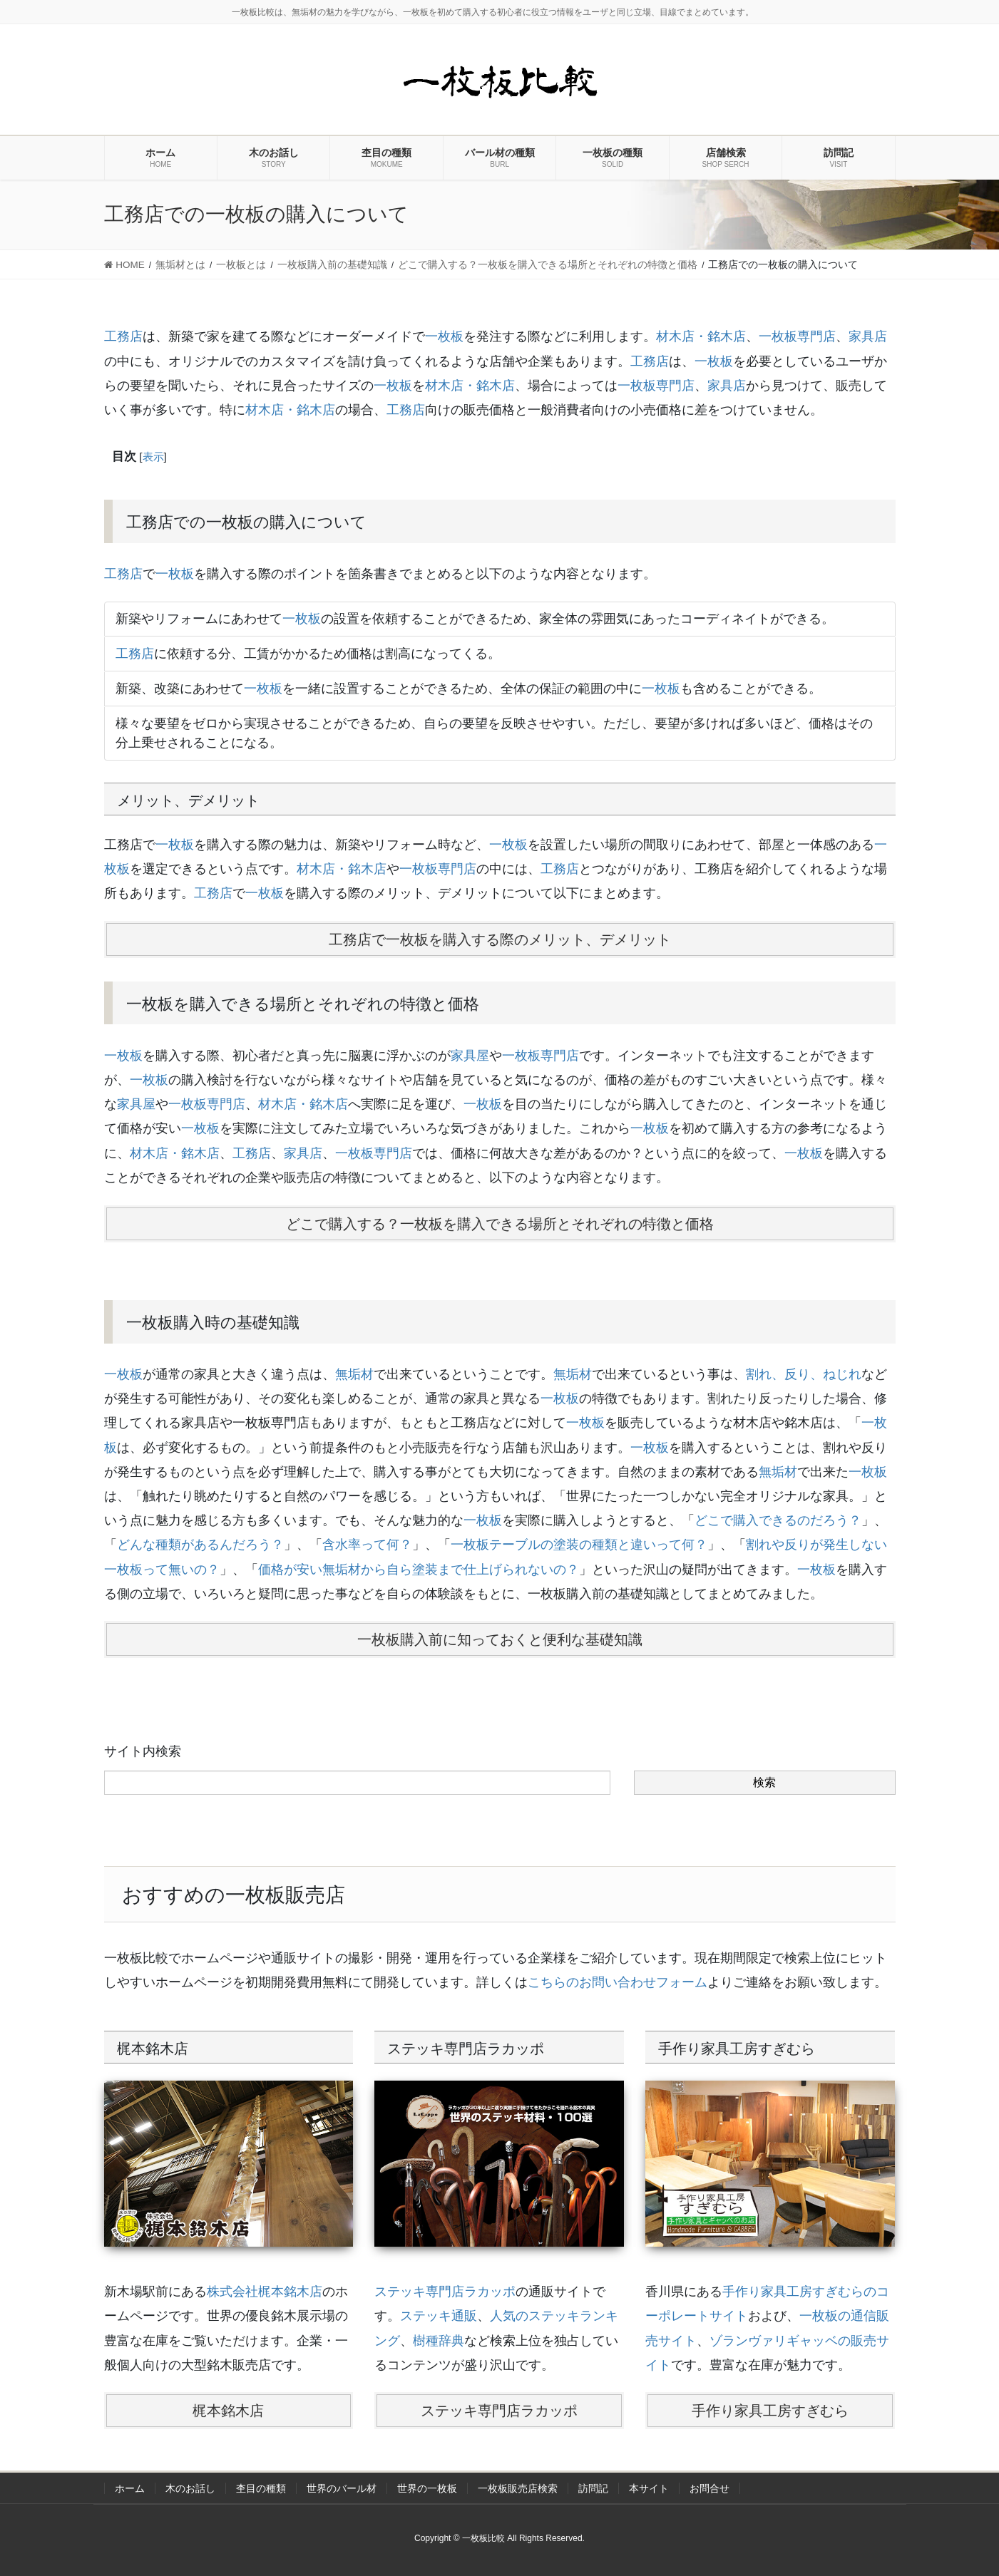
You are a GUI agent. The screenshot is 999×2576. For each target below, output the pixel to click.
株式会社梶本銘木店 (264, 2291)
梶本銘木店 (228, 2410)
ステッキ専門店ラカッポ (445, 2291)
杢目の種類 (261, 2488)
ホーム (130, 2488)
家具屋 (470, 1056)
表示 (153, 456)
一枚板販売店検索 (518, 2488)
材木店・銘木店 (701, 336)
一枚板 (444, 336)
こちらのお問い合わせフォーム (617, 1982)
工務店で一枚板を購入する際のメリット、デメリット (500, 939)
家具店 (868, 336)
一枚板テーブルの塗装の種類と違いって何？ (579, 1544)
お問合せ (709, 2488)
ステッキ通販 (438, 2316)
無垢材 (354, 1374)
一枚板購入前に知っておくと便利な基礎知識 (499, 1639)
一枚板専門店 (797, 336)
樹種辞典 (438, 2341)
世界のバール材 (341, 2488)
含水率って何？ (367, 1544)
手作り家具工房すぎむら (770, 2410)
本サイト (649, 2488)
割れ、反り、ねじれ (803, 1374)
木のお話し (190, 2488)
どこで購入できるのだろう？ (778, 1520)
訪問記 (593, 2488)
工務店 (123, 336)
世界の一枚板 (427, 2488)
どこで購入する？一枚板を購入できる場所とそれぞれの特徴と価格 (500, 1224)
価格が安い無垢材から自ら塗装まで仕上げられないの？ (418, 1569)
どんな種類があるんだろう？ (200, 1544)
